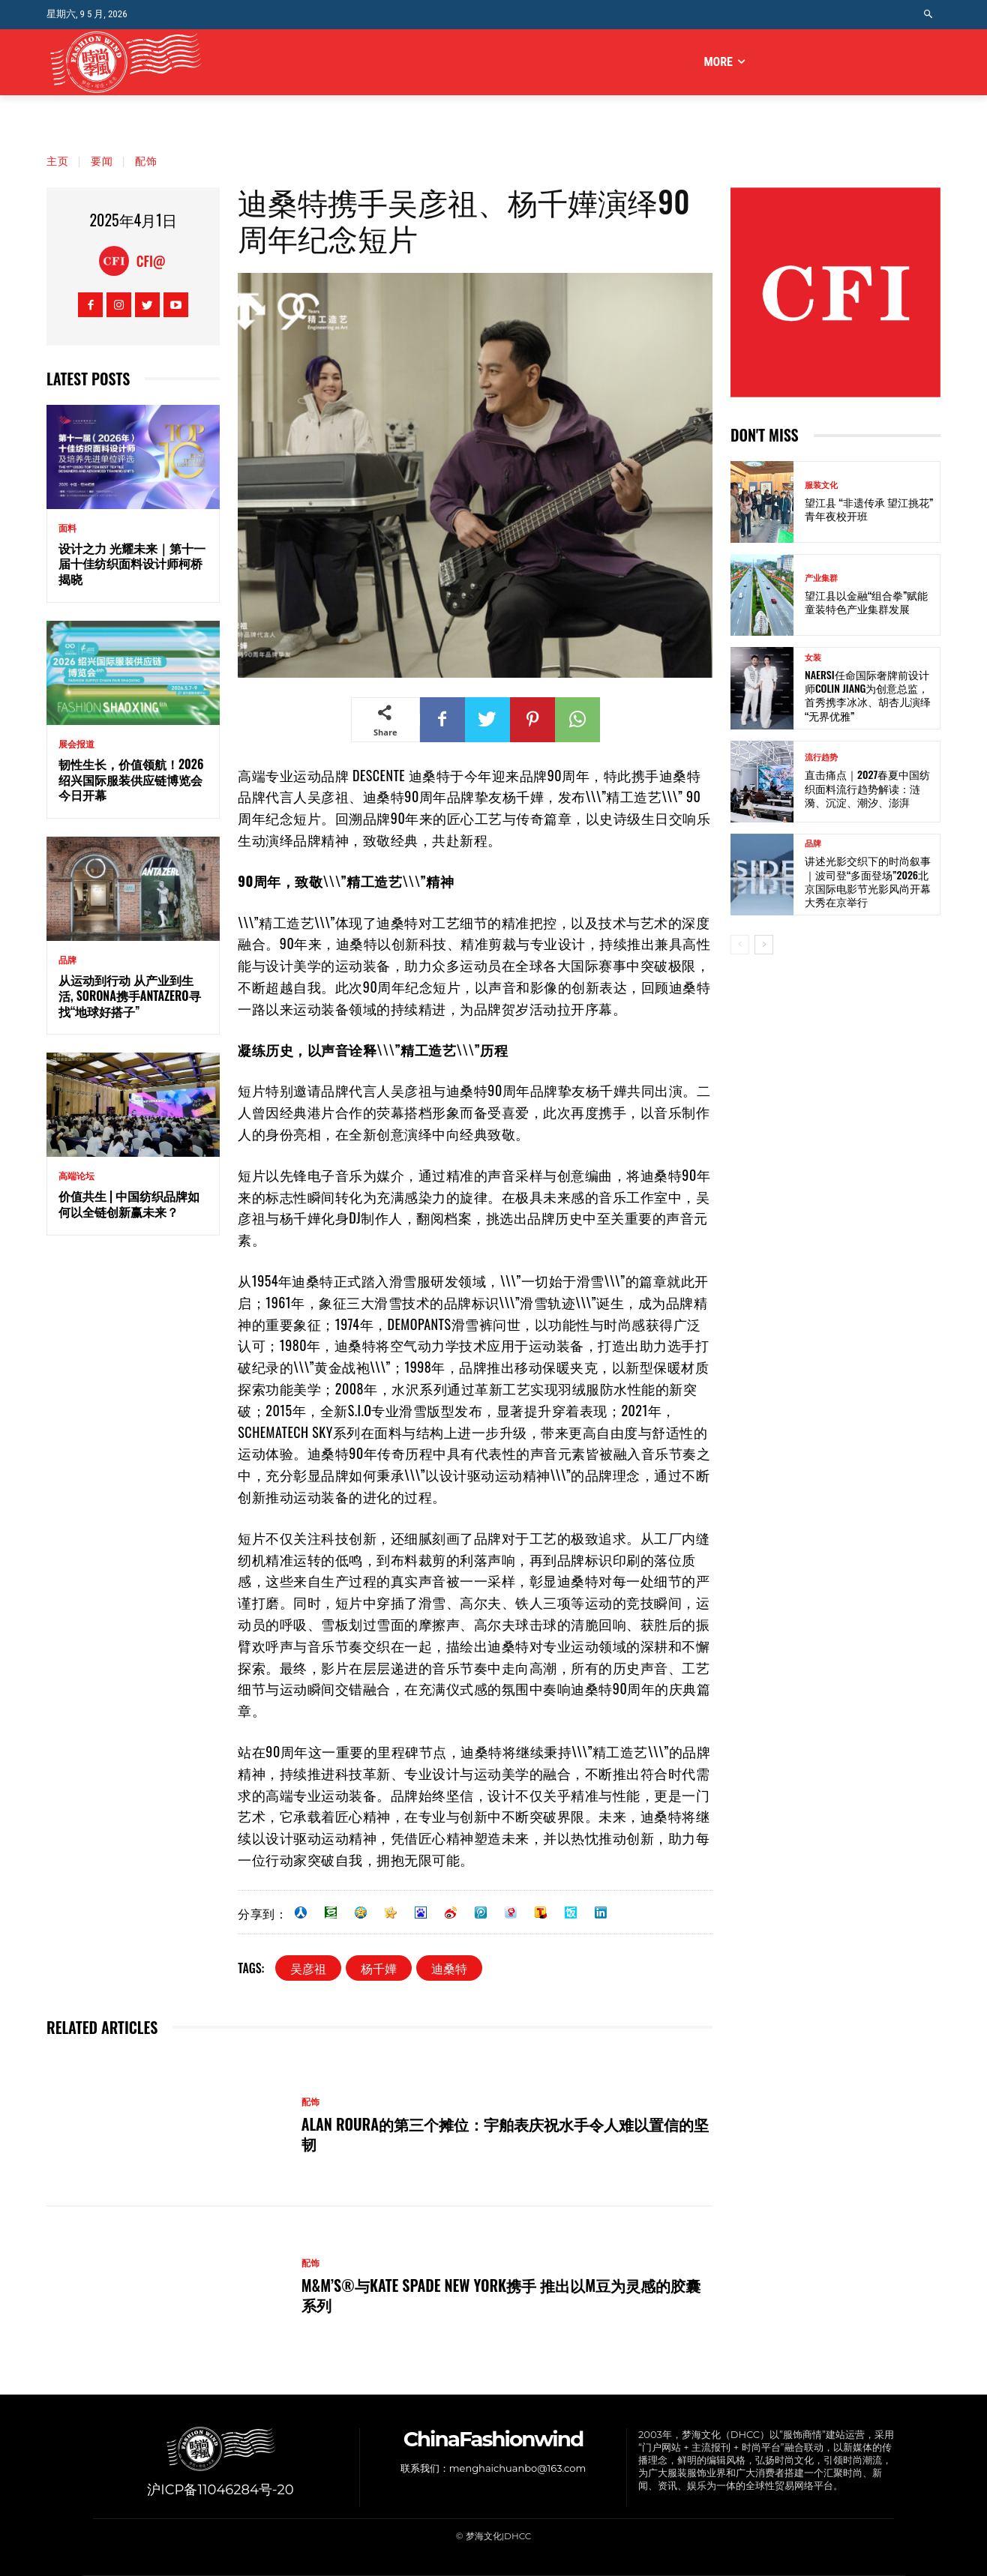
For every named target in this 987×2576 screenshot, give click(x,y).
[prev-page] (739, 944)
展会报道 (76, 744)
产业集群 (821, 578)
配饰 (146, 160)
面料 (67, 528)
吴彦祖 (308, 1968)
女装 (813, 658)
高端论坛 (76, 1176)
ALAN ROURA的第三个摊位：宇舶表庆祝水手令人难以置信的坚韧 (505, 2134)
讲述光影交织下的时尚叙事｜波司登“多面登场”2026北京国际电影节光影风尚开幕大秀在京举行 (868, 880)
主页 (57, 160)
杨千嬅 (379, 1968)
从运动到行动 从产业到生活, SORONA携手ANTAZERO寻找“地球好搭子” (129, 995)
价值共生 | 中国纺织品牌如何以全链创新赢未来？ (129, 1204)
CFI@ (151, 261)
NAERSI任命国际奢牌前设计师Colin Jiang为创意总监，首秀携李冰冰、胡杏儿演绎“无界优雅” (868, 694)
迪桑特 (449, 1968)
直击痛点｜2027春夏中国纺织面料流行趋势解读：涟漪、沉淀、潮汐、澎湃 (867, 787)
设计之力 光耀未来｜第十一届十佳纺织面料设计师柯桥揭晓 (132, 564)
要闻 (102, 160)
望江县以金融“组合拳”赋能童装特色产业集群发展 (866, 601)
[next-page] (763, 944)
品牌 (67, 960)
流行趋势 (821, 757)
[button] (928, 14)
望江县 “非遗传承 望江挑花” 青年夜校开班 (869, 508)
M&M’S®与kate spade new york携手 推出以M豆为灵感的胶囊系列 (501, 2295)
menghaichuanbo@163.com (517, 2468)
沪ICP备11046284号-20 (220, 2490)
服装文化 (821, 485)
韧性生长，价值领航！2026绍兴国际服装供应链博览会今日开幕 (130, 779)
